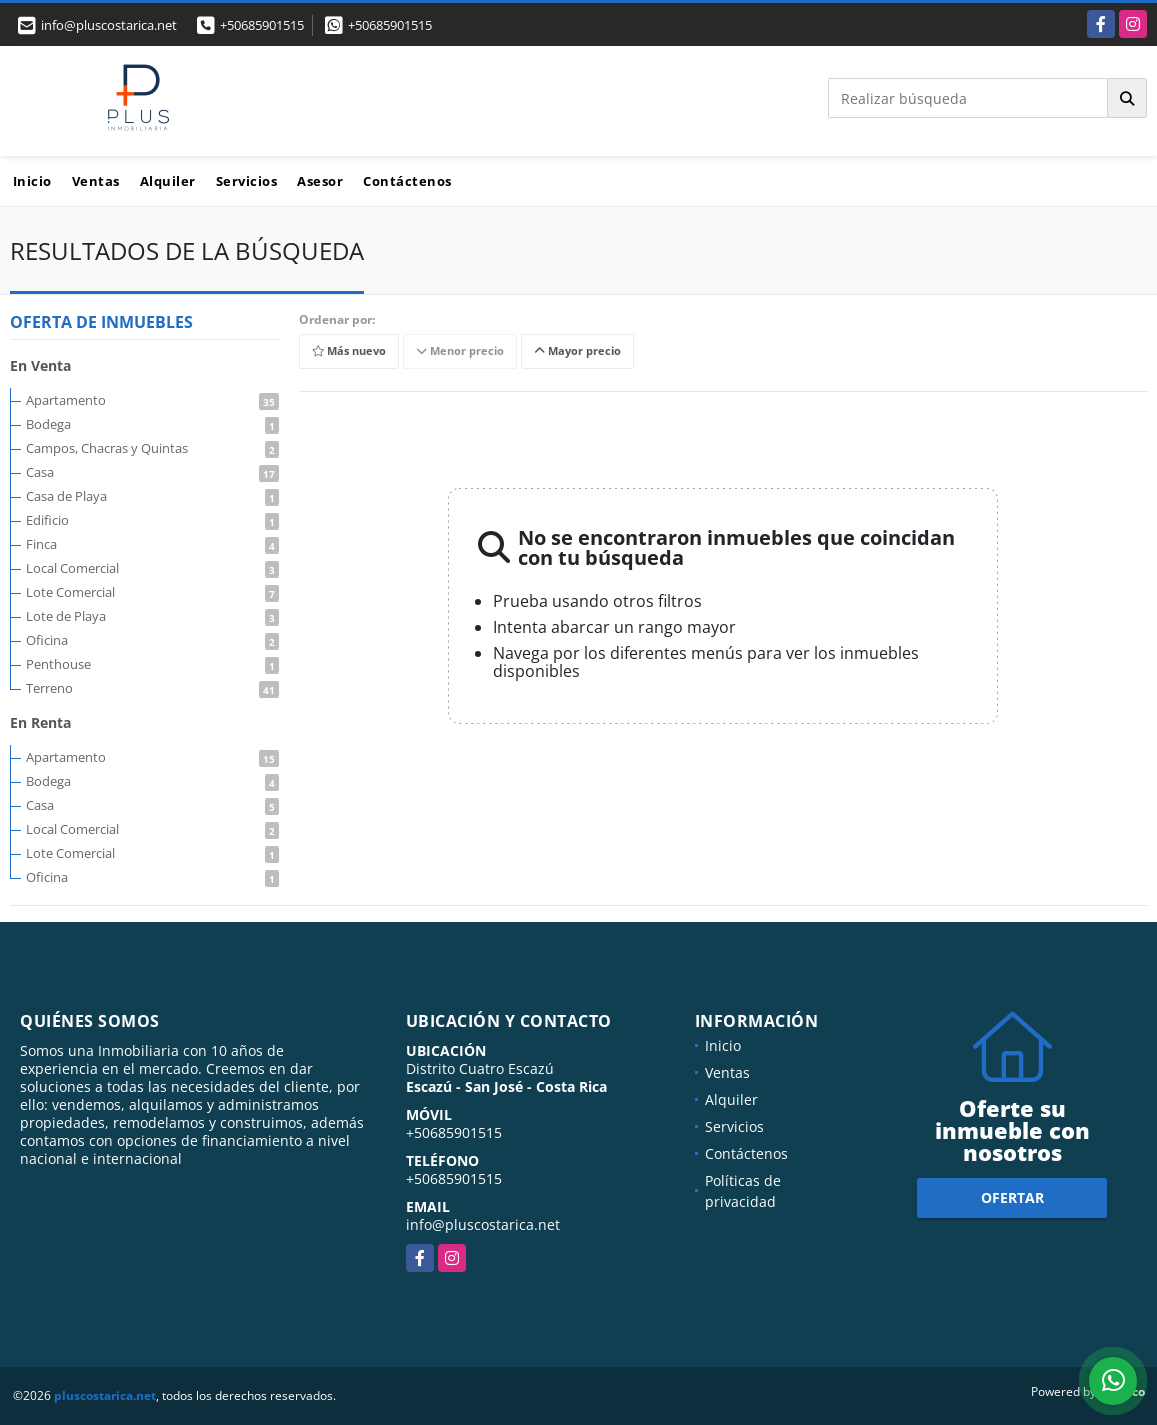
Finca (152, 544)
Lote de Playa (152, 616)
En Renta (40, 722)
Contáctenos (407, 181)
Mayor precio (577, 351)
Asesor (320, 181)
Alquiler (168, 181)
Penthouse (152, 664)
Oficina (152, 640)
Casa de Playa (152, 496)
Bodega (152, 424)
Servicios (247, 181)
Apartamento (152, 400)
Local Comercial (152, 568)
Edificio (152, 520)
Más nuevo (349, 351)
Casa (152, 472)
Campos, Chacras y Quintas (152, 448)
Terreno (152, 688)
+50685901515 (262, 25)
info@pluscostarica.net (483, 1224)
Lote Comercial (152, 592)
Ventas (96, 181)
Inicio (32, 181)
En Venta (40, 365)
